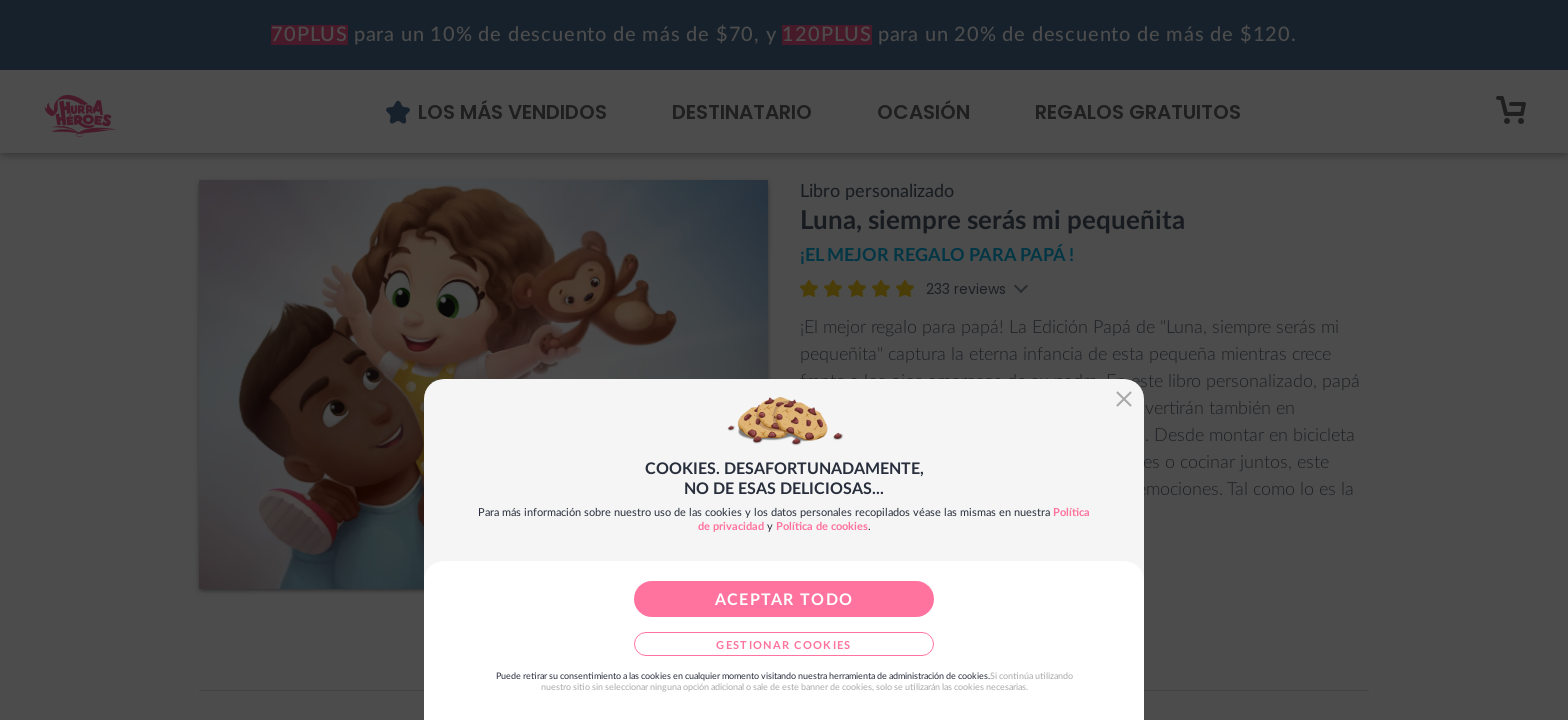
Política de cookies (822, 526)
